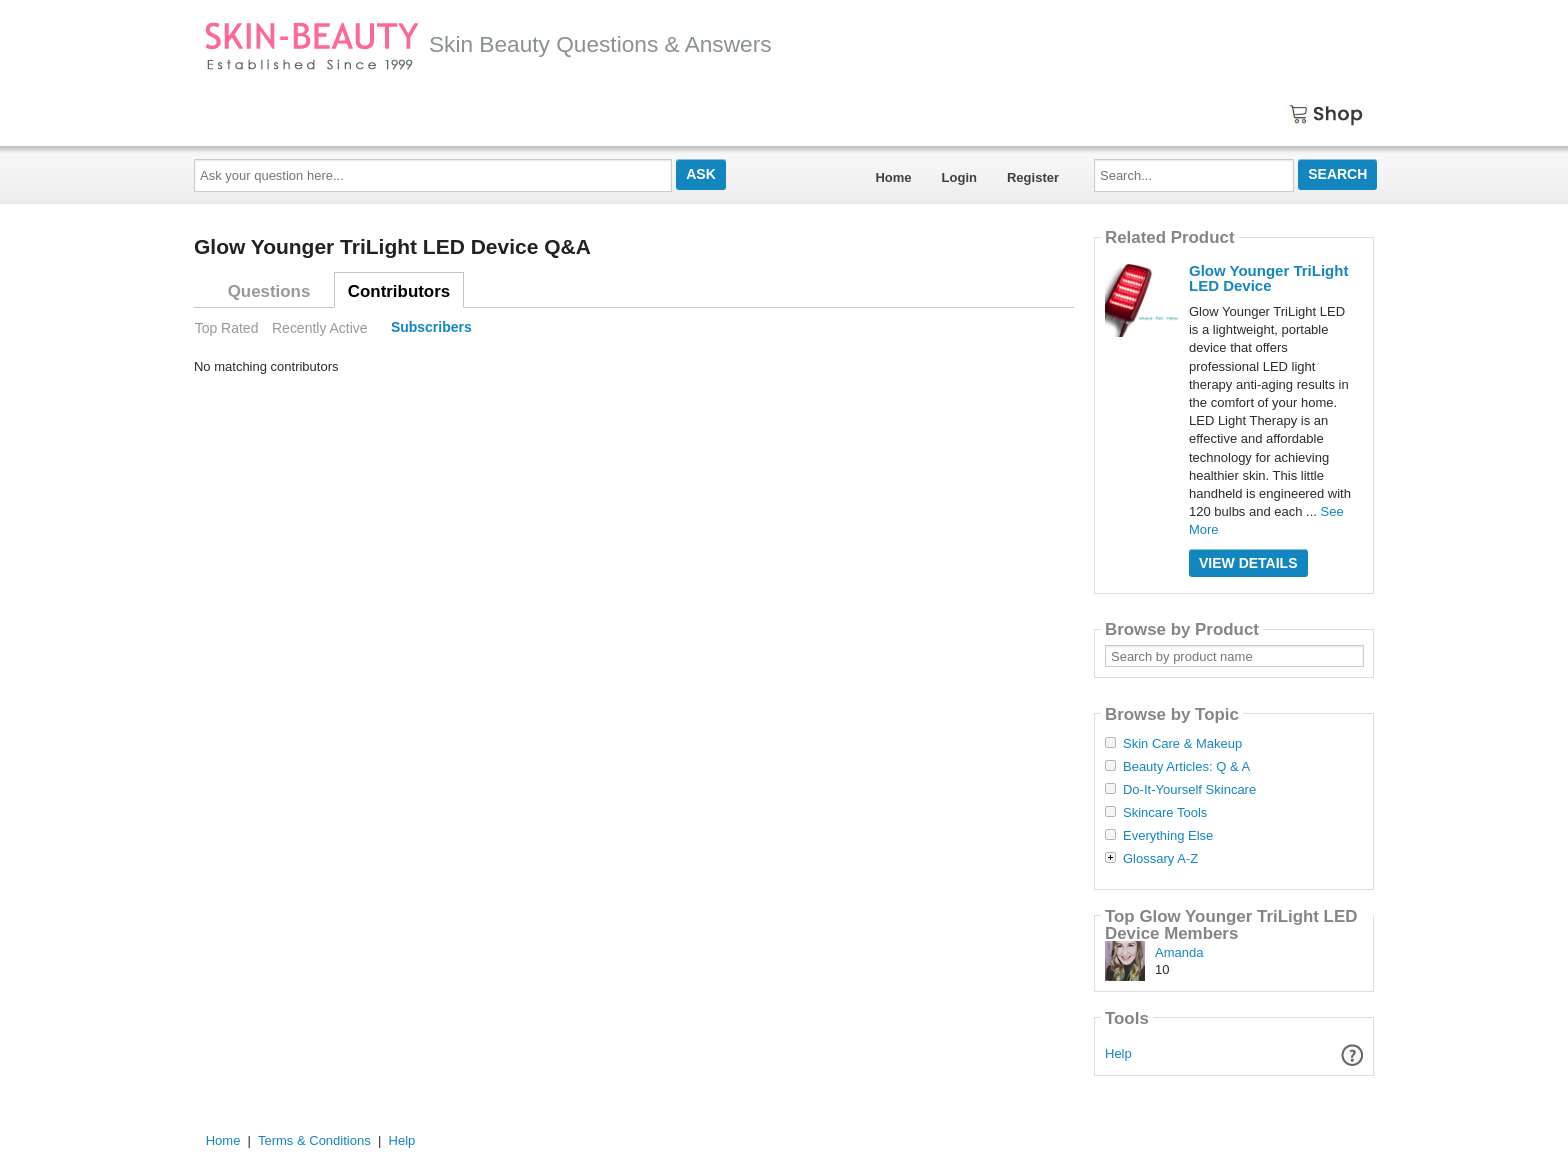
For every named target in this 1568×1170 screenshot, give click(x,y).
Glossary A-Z (1160, 859)
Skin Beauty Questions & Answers (488, 44)
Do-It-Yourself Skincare (1189, 790)
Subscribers (431, 328)
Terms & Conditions (314, 1140)
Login (959, 177)
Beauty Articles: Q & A (1186, 767)
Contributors (399, 291)
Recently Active (320, 328)
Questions (269, 291)
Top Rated (227, 328)
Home (893, 177)
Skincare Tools (1165, 813)
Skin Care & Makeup (1182, 744)
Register (1033, 177)
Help (1118, 1053)
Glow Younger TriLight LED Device (1268, 278)
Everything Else (1168, 836)
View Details (1248, 563)
